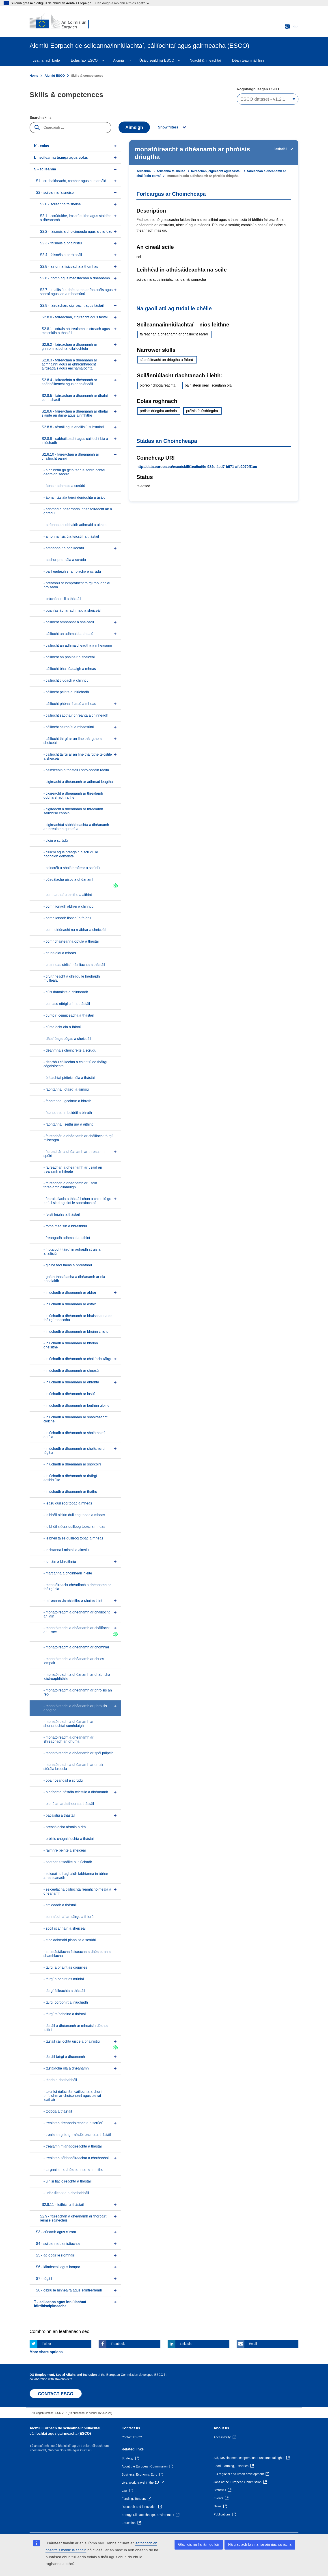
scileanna (143, 171)
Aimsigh (134, 127)
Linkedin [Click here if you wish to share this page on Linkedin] (186, 2344)
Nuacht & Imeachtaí (205, 60)
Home (34, 75)
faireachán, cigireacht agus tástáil (216, 171)
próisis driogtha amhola (158, 411)
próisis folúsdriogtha (202, 411)
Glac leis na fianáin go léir (198, 2544)
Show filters (168, 127)
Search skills (41, 118)
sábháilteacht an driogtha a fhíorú (166, 360)
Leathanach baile (46, 60)
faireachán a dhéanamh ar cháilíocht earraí (174, 334)
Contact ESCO (132, 2437)
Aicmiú (118, 60)
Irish (291, 27)
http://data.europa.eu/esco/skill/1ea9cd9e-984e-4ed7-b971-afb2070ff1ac (196, 467)
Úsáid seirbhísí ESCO (156, 60)
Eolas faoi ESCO (84, 60)
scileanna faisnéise (171, 171)
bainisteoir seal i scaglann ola (208, 385)
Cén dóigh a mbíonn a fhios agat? (122, 3)
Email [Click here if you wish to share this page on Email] (253, 2344)
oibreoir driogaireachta (157, 385)
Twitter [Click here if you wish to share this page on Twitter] (46, 2344)
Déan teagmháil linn (248, 60)
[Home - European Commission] (62, 21)
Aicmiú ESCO (55, 75)
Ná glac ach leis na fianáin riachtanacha (259, 2544)
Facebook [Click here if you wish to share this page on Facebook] (118, 2344)
